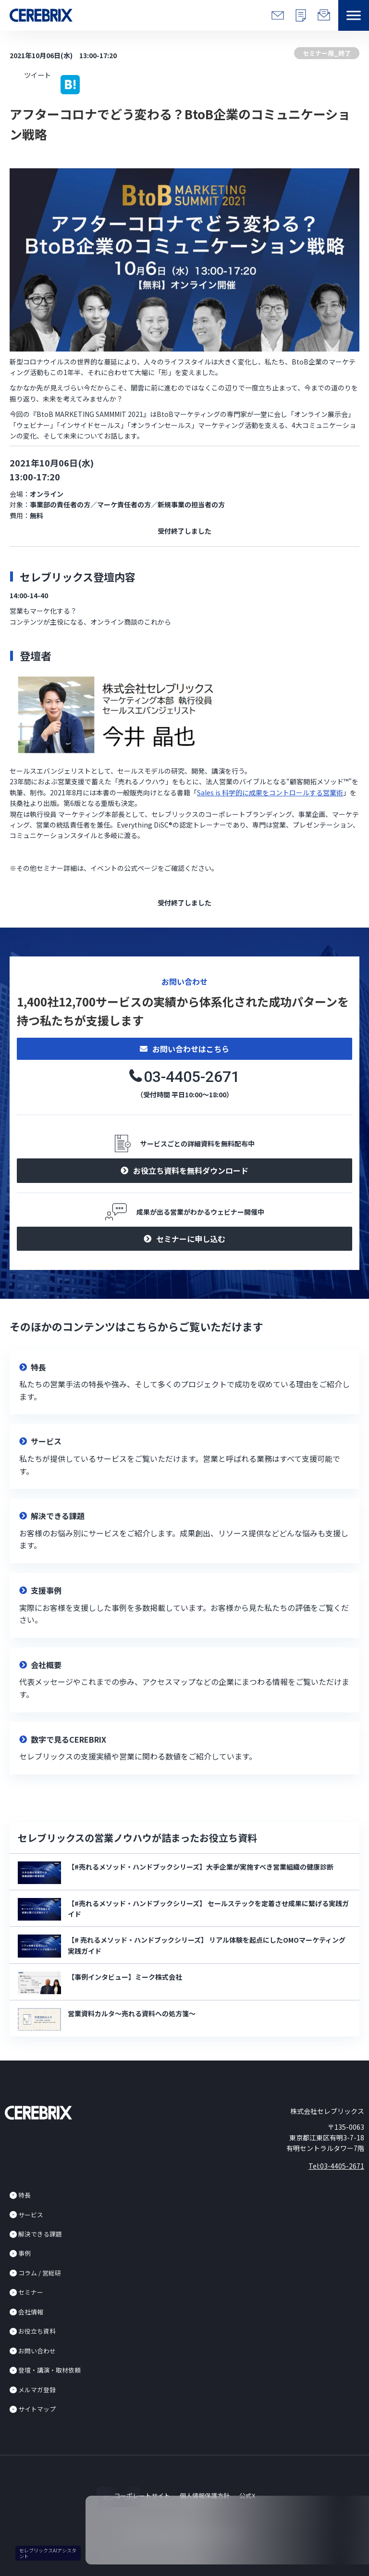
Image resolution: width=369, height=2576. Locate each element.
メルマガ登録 (37, 2389)
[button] (353, 15)
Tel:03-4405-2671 (336, 2166)
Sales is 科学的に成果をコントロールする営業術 (270, 792)
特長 (24, 2194)
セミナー (30, 2292)
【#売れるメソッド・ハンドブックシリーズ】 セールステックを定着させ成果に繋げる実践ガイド (208, 1908)
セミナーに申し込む (190, 1238)
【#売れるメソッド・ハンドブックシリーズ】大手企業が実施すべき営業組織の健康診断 (200, 1867)
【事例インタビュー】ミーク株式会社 (125, 1977)
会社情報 (30, 2311)
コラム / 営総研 (39, 2272)
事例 (24, 2253)
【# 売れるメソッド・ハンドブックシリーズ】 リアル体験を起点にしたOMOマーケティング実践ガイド (206, 1945)
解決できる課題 (40, 2233)
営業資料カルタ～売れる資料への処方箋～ (132, 2013)
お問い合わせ (37, 2350)
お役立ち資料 (37, 2331)
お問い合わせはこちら (190, 1049)
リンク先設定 (184, 1382)
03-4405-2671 (192, 1077)
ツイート (37, 75)
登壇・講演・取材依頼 (49, 2370)
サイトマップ (37, 2408)
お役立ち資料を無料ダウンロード (190, 1170)
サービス (30, 2214)
